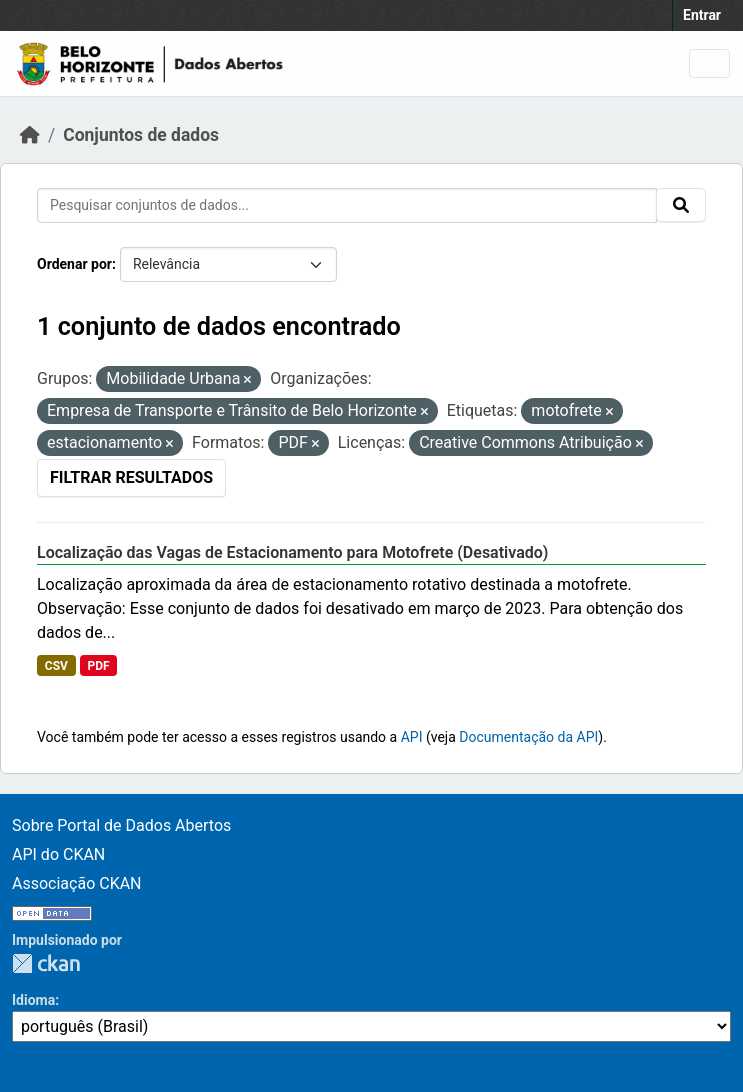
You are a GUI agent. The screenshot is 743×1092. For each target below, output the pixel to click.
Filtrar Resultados (131, 477)
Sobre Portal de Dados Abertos (121, 825)
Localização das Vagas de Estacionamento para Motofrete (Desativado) (292, 552)
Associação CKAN (77, 883)
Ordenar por (74, 264)
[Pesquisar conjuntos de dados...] (347, 205)
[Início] (30, 135)
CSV (56, 666)
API (412, 737)
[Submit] (681, 205)
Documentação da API (528, 737)
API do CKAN (58, 854)
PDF (98, 666)
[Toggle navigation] (709, 63)
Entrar (702, 15)
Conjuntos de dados (141, 135)
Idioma (33, 1000)
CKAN (46, 963)
